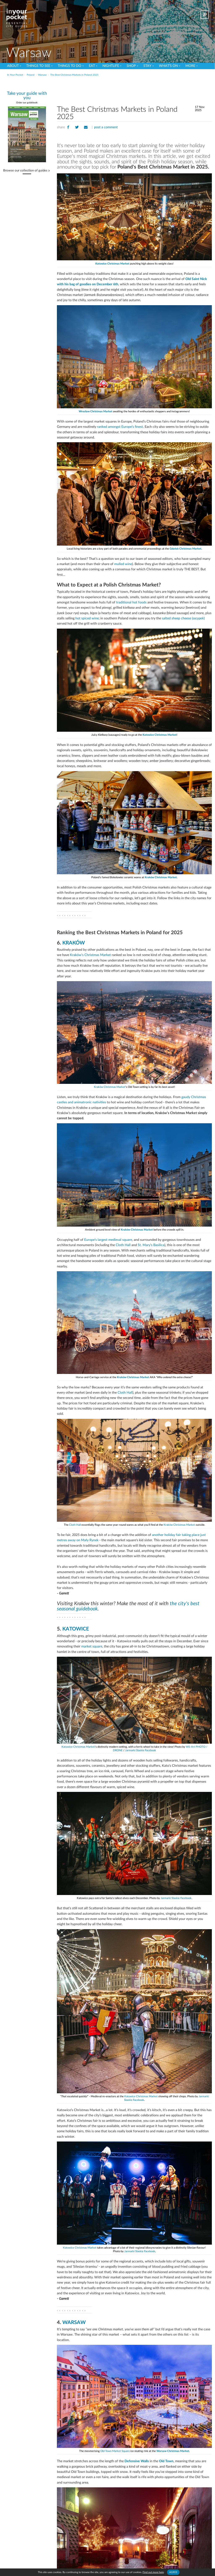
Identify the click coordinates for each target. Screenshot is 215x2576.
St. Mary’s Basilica (151, 1245)
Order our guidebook (27, 102)
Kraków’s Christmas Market (90, 955)
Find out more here (153, 2572)
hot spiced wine (87, 618)
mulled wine (123, 564)
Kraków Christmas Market (109, 1087)
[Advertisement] (107, 86)
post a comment (106, 127)
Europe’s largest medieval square (108, 1239)
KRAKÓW (73, 943)
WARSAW (74, 2322)
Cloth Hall (123, 1245)
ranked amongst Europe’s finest (120, 426)
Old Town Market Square (115, 2451)
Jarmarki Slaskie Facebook (140, 1750)
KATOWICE (75, 1629)
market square (91, 1646)
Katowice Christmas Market (160, 735)
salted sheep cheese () (183, 618)
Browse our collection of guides (25, 170)
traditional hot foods (131, 602)
